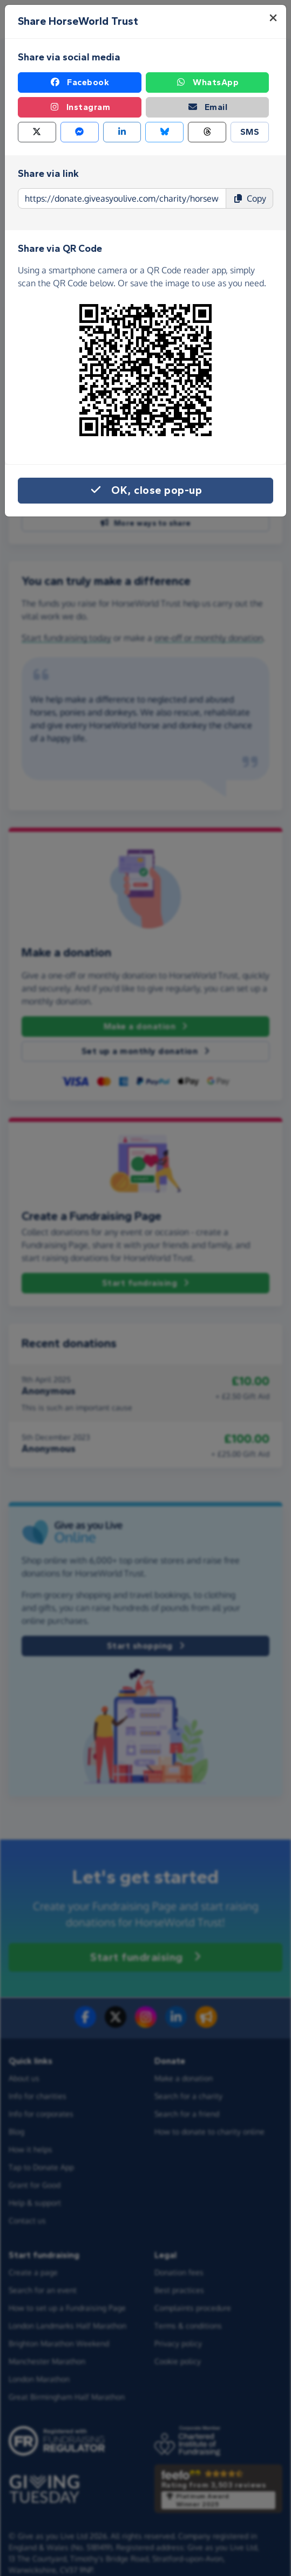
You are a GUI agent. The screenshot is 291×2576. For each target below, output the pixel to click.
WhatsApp (207, 82)
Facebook (79, 82)
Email (207, 107)
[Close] (273, 17)
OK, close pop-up (145, 491)
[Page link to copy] (122, 198)
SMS (250, 132)
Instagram (80, 107)
